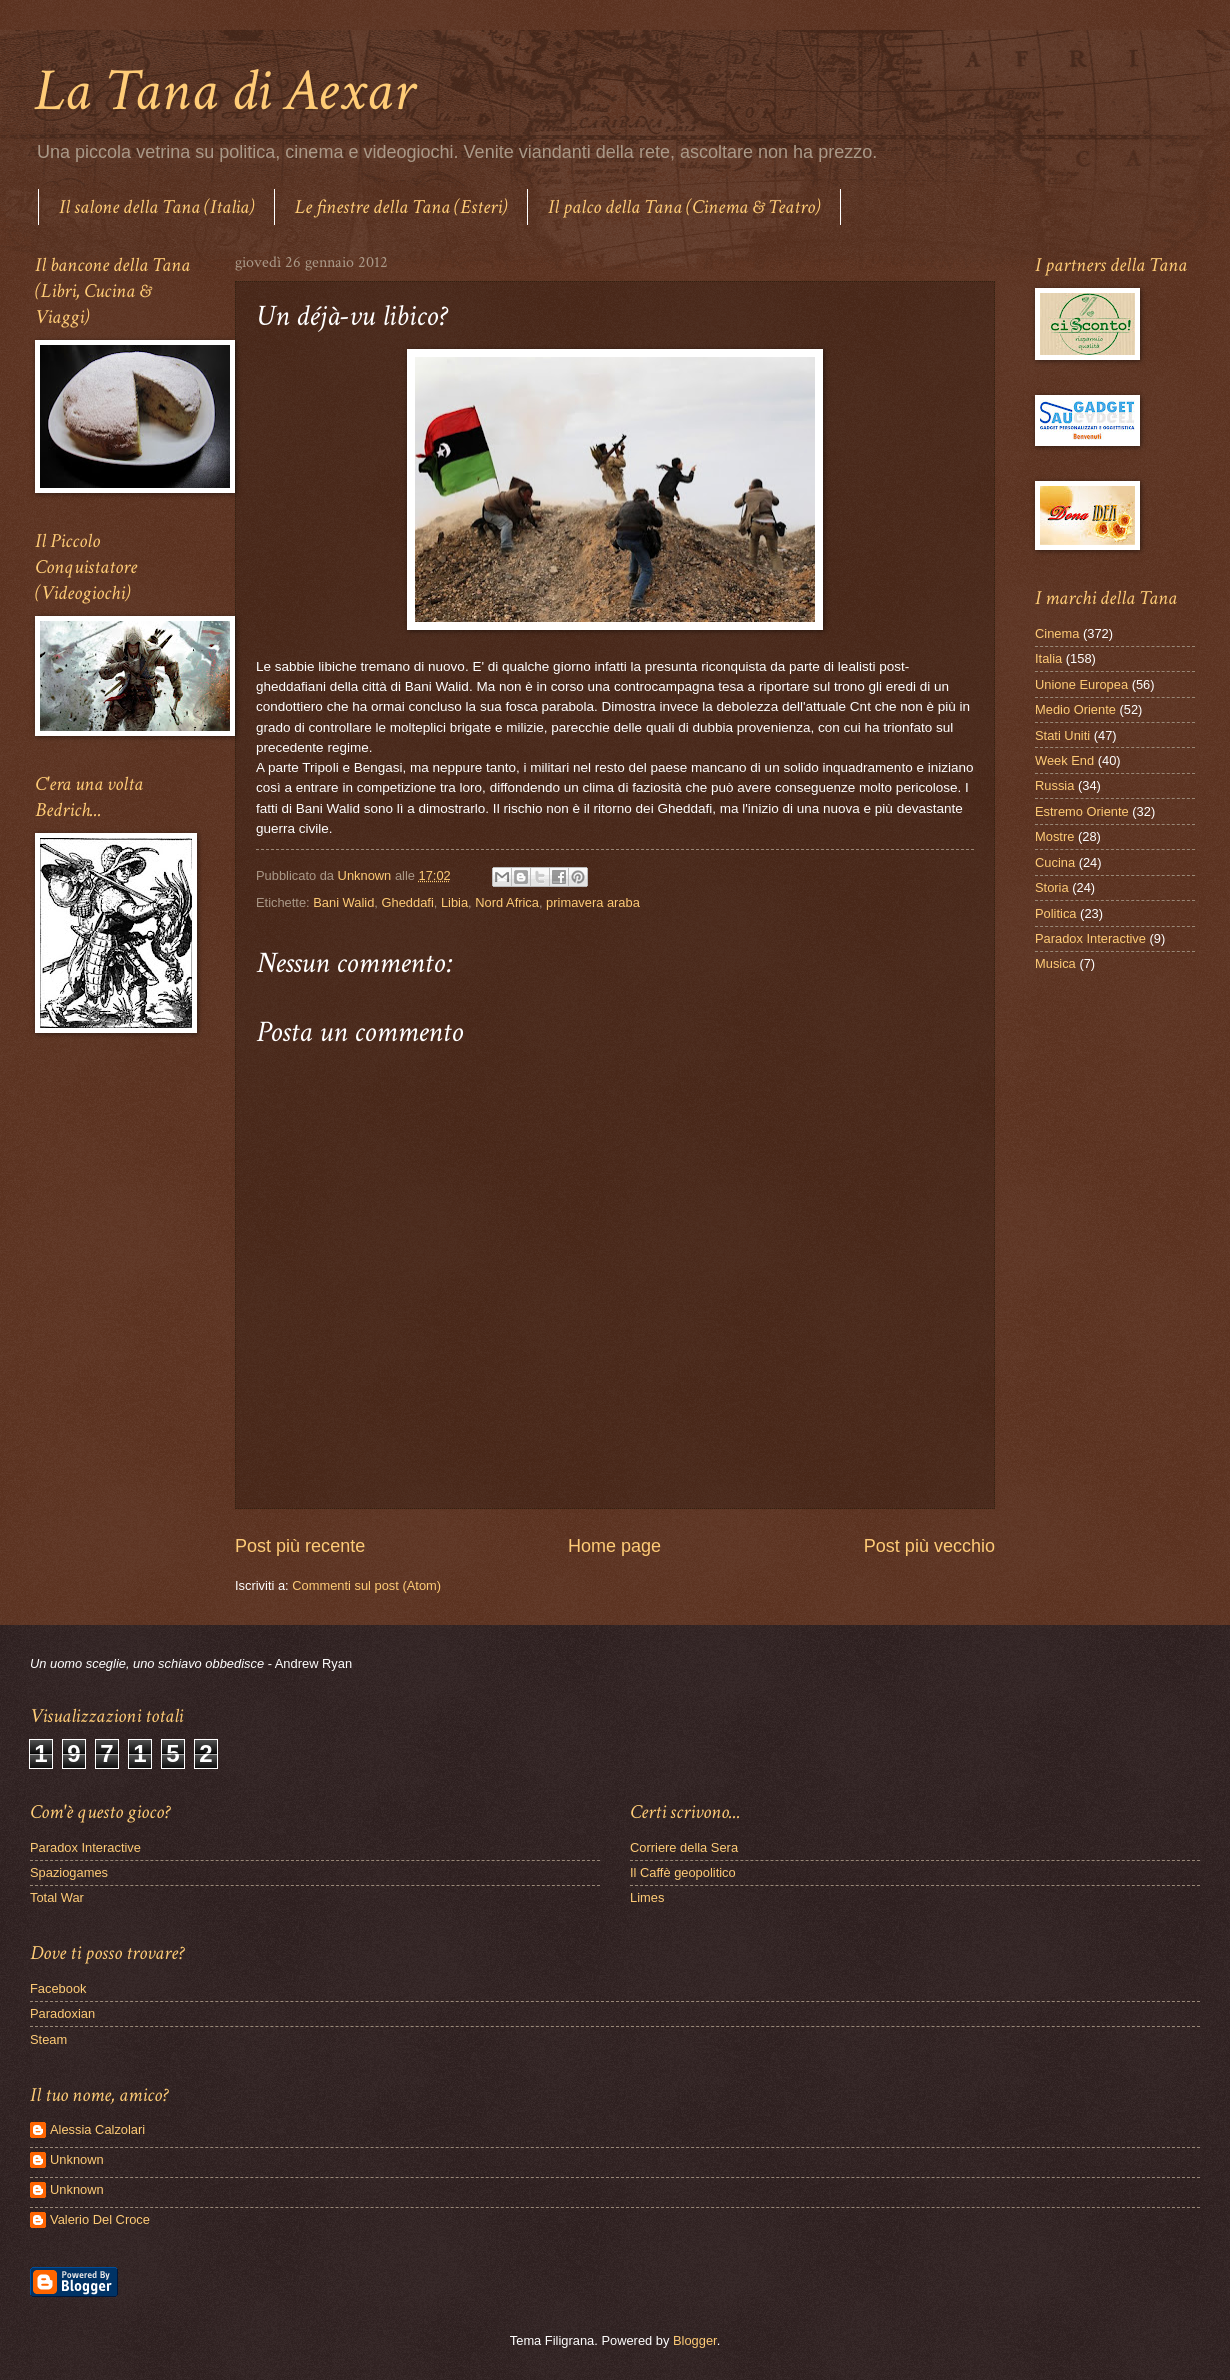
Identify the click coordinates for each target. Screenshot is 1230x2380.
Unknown (77, 2159)
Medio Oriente (1075, 709)
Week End (1064, 760)
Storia (1052, 887)
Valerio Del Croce (100, 2219)
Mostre (1054, 836)
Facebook (58, 1988)
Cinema (1057, 633)
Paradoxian (62, 2013)
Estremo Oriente (1082, 811)
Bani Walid (343, 902)
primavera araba (593, 902)
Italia (1048, 658)
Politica (1056, 913)
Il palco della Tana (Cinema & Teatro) (684, 207)
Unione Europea (1081, 684)
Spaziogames (69, 1872)
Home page (614, 1546)
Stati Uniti (1062, 735)
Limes (647, 1897)
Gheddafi (407, 902)
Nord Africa (507, 902)
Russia (1054, 785)
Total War (57, 1897)
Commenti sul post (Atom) (366, 1585)
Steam (48, 2039)
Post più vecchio (929, 1546)
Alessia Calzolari (97, 2129)
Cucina (1055, 862)
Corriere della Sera (684, 1847)
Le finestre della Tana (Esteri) (401, 207)
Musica (1055, 963)
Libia (454, 902)
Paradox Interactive (1090, 938)
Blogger (695, 2340)
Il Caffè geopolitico (683, 1872)
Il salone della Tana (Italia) (156, 207)
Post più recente (300, 1546)
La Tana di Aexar (224, 91)
